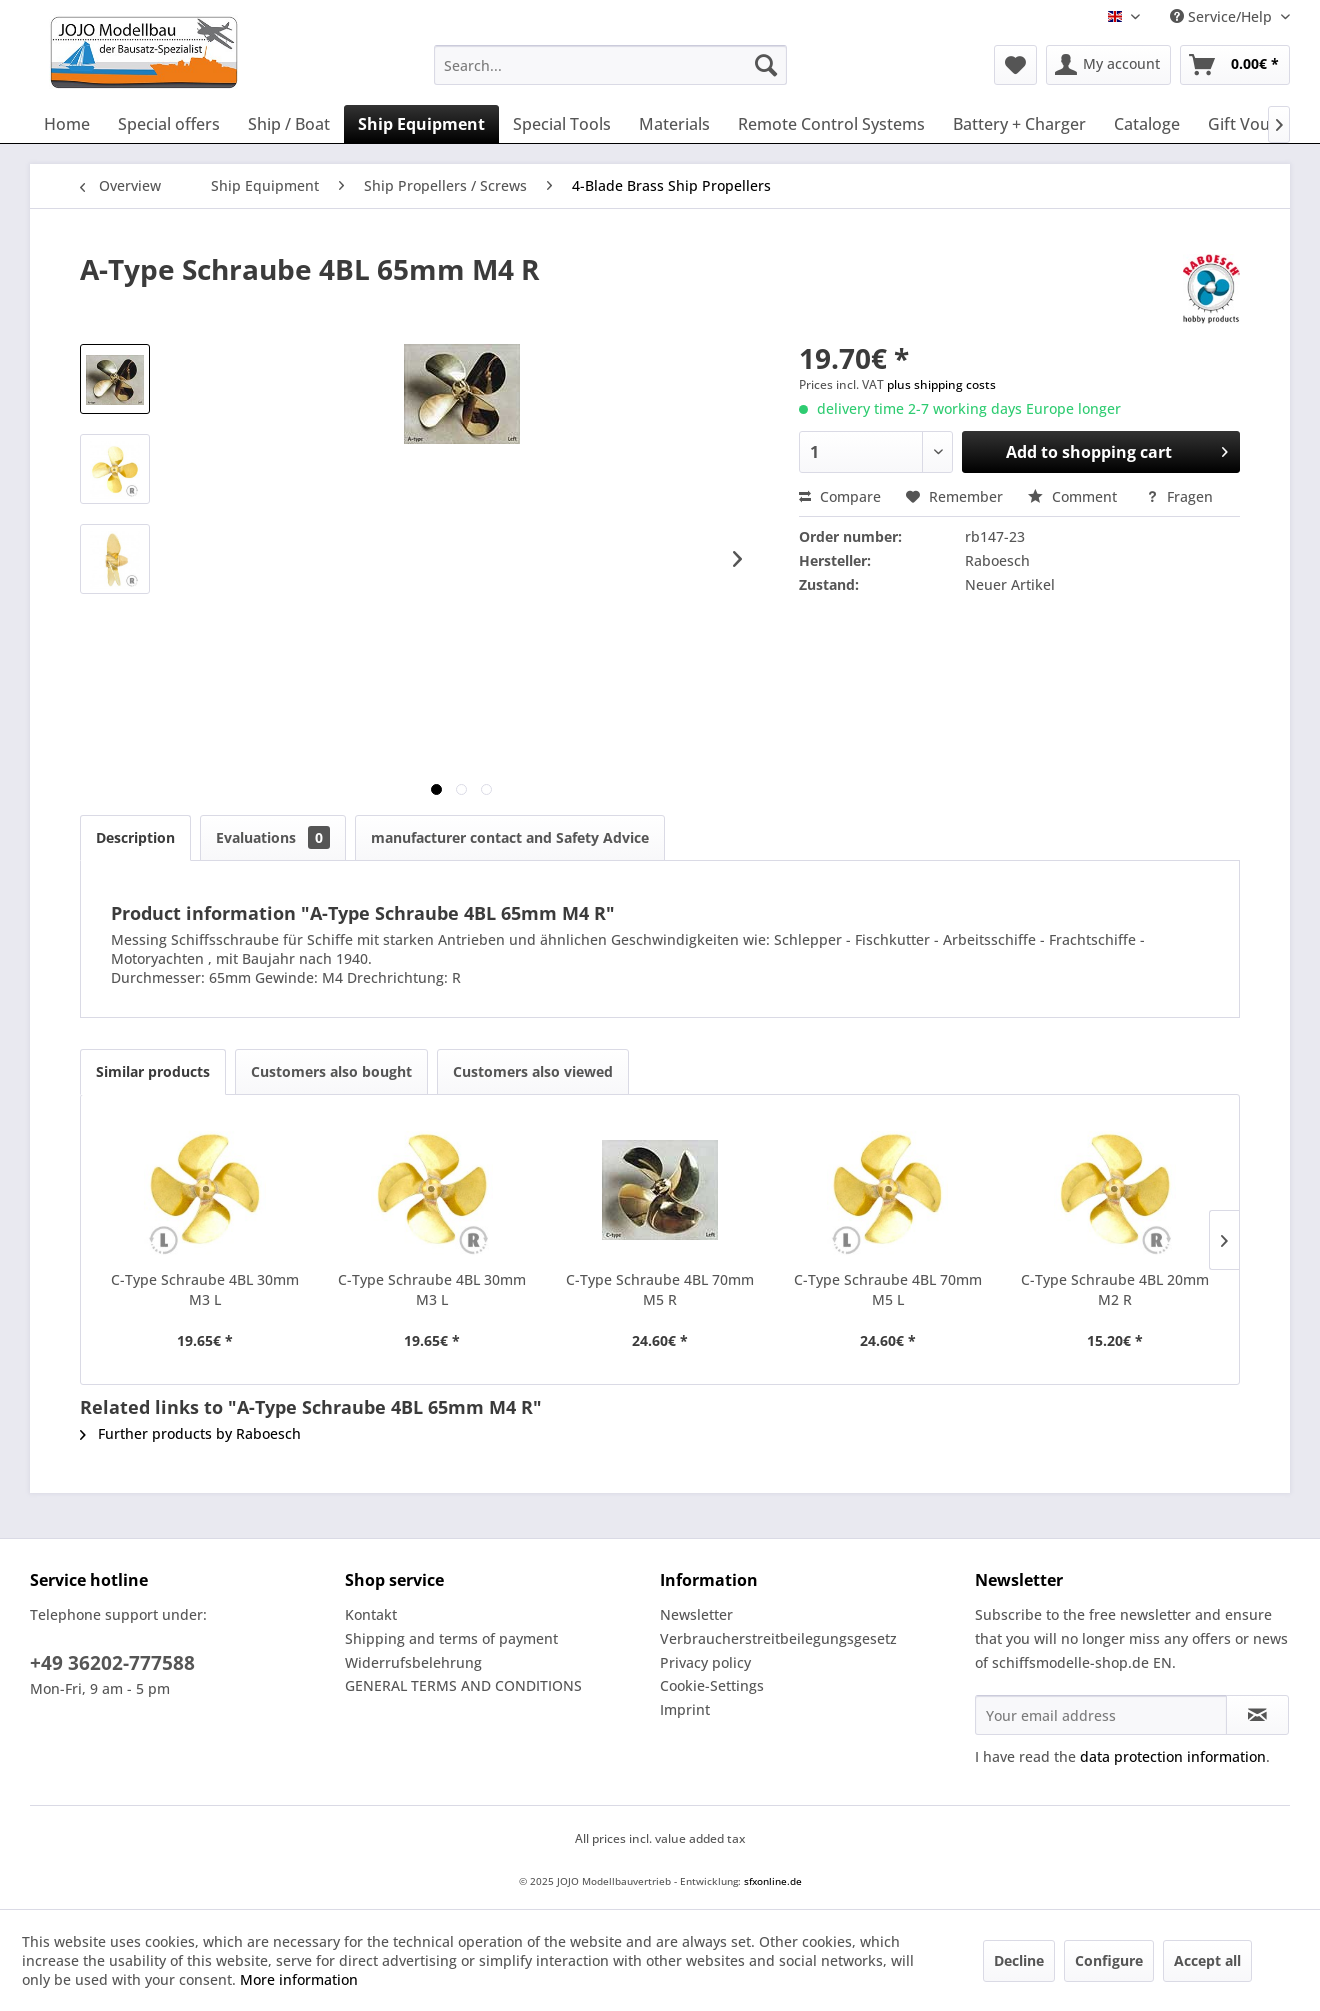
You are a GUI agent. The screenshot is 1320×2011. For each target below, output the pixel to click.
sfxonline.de (773, 1881)
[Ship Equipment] (421, 124)
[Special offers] (169, 124)
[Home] (67, 124)
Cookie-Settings (712, 1685)
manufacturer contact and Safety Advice (510, 837)
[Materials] (674, 124)
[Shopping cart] (1235, 65)
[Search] (766, 65)
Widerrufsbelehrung (413, 1662)
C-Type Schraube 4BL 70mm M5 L (888, 1289)
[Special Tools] (562, 124)
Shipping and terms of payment (451, 1638)
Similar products (153, 1071)
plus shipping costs (941, 384)
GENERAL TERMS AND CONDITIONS (463, 1685)
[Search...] (610, 65)
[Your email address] (1101, 1715)
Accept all (1207, 1960)
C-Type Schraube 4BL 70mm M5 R (660, 1289)
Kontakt (371, 1614)
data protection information (1173, 1756)
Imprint (685, 1709)
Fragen (1179, 496)
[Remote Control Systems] (831, 124)
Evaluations (273, 837)
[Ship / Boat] (289, 124)
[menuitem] (610, 65)
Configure (1109, 1960)
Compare (840, 496)
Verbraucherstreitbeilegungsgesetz (778, 1638)
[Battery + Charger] (1019, 124)
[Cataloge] (1147, 124)
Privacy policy (705, 1662)
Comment (1074, 496)
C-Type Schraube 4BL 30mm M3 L (205, 1289)
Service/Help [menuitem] (1223, 16)
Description (135, 837)
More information (299, 1979)
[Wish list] (1015, 65)
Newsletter (696, 1614)
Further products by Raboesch (190, 1433)
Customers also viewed (533, 1071)
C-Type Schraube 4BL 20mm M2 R (1115, 1289)
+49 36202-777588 (112, 1663)
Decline (1019, 1960)
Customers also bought (331, 1071)
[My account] (1108, 65)
